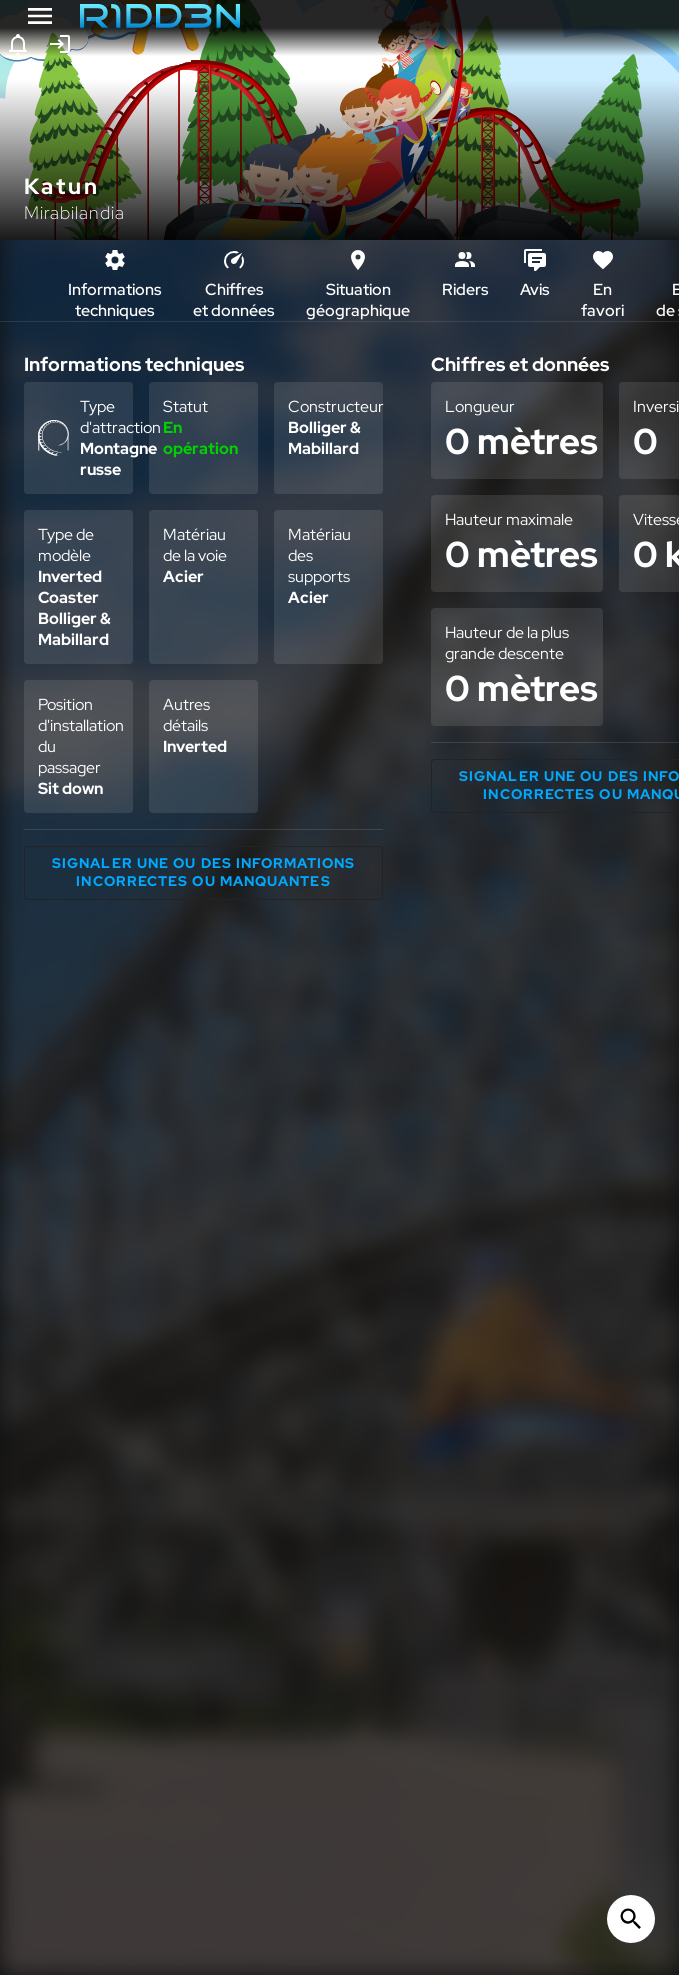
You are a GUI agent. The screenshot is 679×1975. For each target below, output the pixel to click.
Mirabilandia (74, 212)
